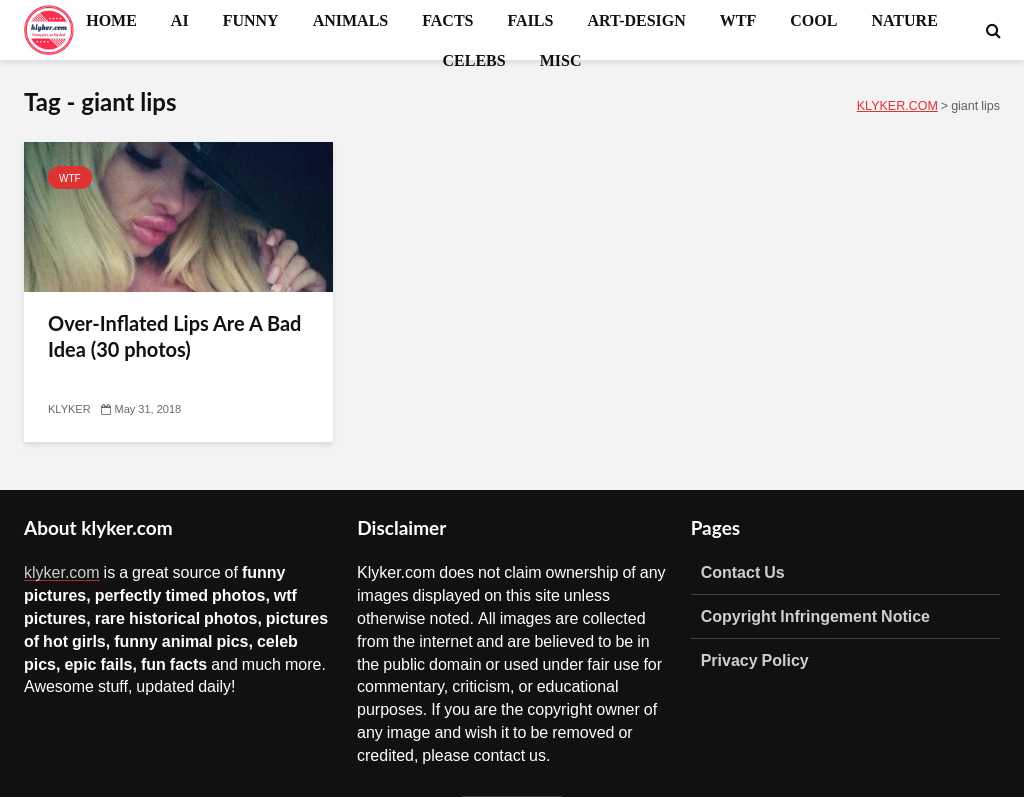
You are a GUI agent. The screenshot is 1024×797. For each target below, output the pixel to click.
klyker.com (62, 572)
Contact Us (743, 572)
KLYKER (69, 409)
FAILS (530, 20)
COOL (813, 20)
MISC (561, 60)
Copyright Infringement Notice (815, 616)
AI (180, 20)
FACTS (447, 20)
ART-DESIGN (636, 20)
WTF (738, 20)
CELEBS (474, 60)
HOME (111, 20)
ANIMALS (351, 20)
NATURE (904, 20)
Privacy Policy (755, 660)
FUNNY (251, 20)
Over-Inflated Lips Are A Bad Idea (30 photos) (174, 336)
